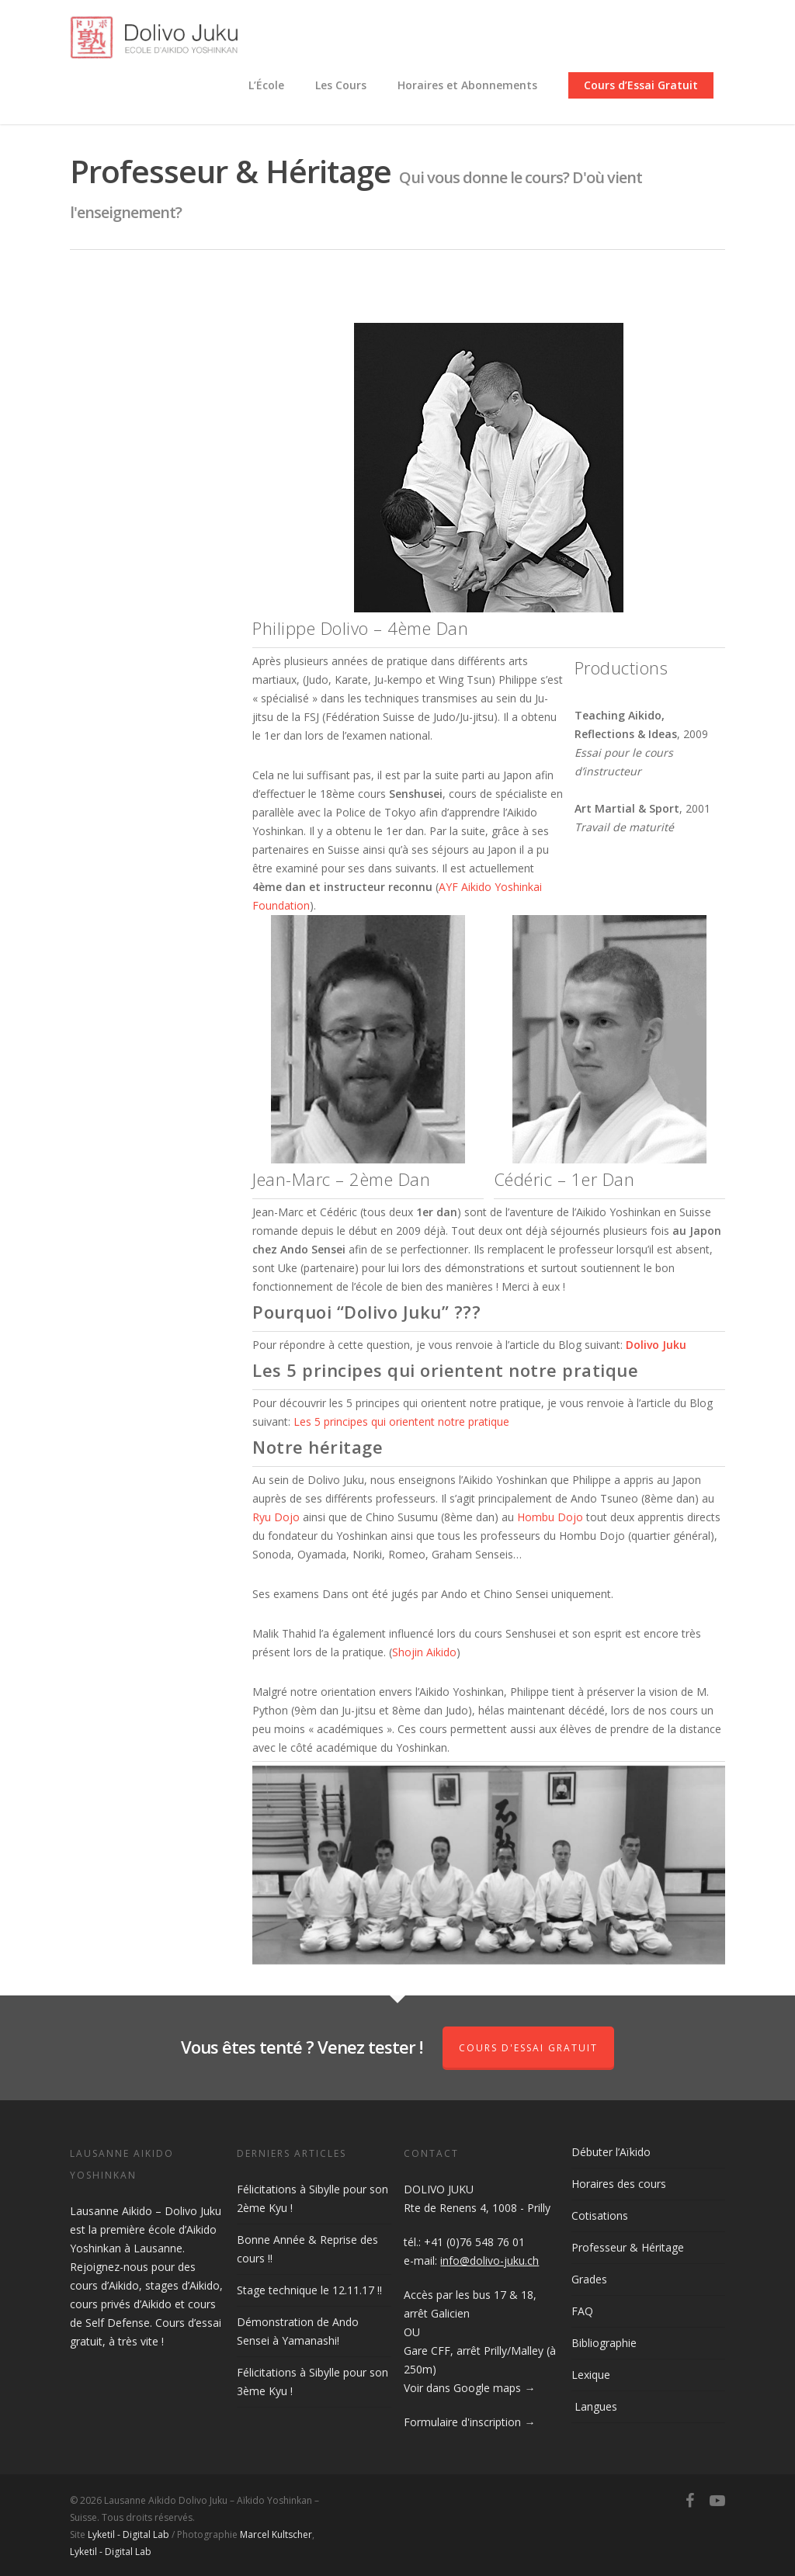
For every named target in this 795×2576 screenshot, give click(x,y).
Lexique (590, 2374)
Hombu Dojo (550, 1517)
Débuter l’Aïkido (611, 2151)
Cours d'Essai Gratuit (528, 2047)
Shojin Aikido (424, 1652)
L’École (266, 85)
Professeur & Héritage (627, 2247)
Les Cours (340, 85)
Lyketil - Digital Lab (128, 2534)
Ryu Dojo (276, 1517)
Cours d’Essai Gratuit (641, 85)
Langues (594, 2406)
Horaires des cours (618, 2183)
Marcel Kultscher (276, 2534)
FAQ (582, 2311)
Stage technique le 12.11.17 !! (309, 2290)
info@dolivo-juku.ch (489, 2260)
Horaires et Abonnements (467, 85)
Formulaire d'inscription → (469, 2422)
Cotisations (599, 2215)
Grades (589, 2279)
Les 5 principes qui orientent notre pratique (401, 1421)
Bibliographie (604, 2342)
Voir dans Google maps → (469, 2387)
